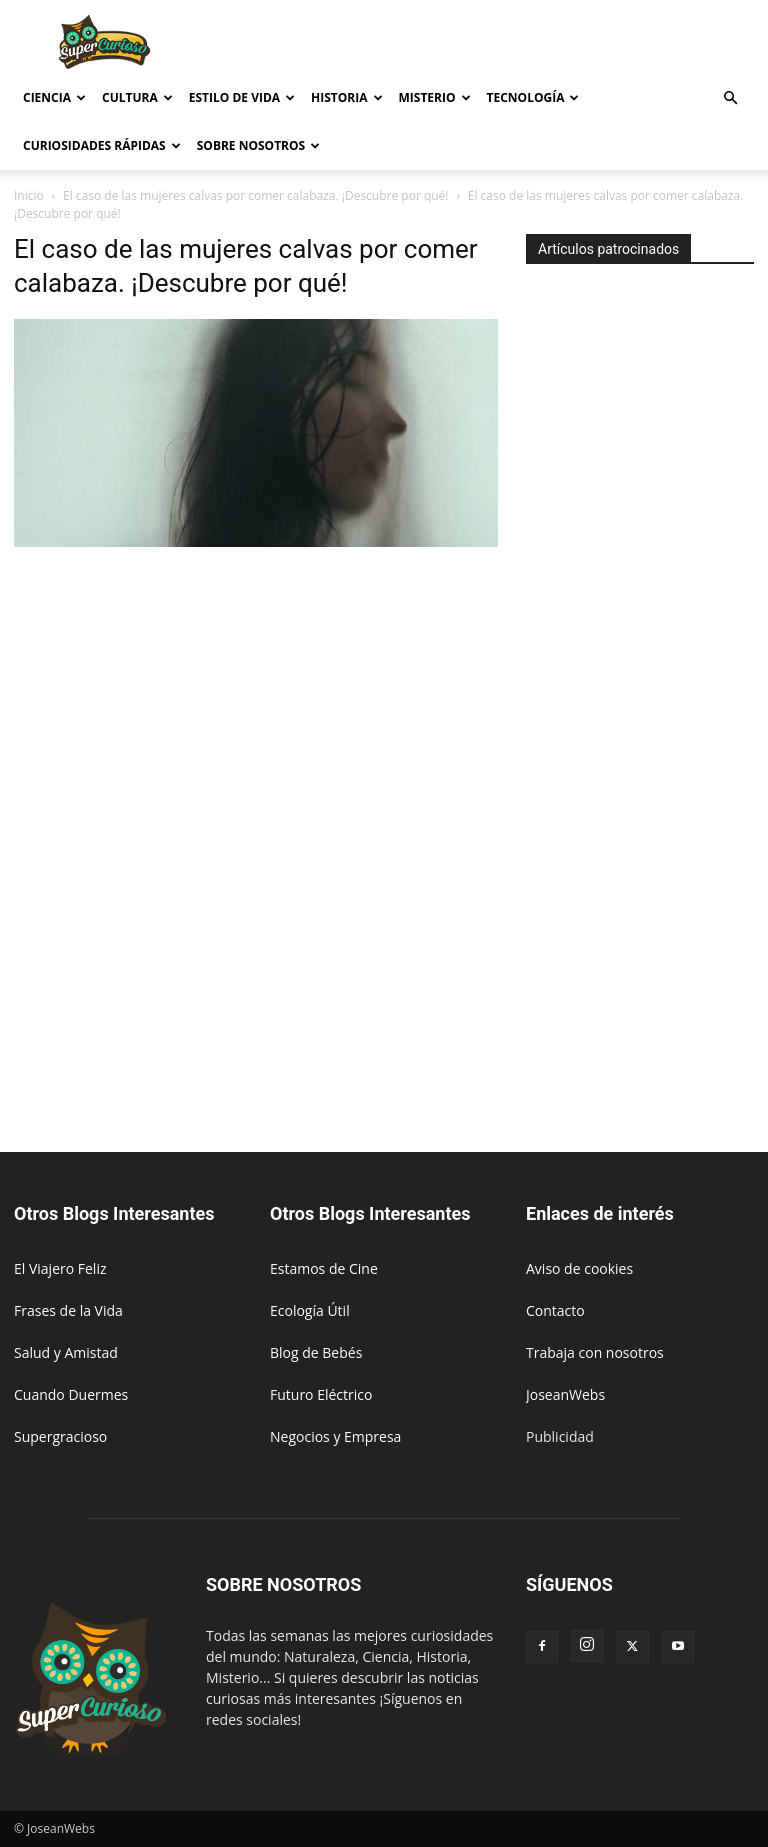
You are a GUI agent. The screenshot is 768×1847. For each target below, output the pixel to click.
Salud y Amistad (66, 1352)
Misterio (435, 97)
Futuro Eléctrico (321, 1394)
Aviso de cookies (579, 1268)
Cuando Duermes (71, 1394)
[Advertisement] (519, 44)
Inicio (29, 195)
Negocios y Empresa (335, 1436)
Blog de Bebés (316, 1352)
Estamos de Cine (324, 1268)
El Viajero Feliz (60, 1268)
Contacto (555, 1310)
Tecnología (533, 97)
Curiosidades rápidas (102, 145)
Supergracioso (60, 1436)
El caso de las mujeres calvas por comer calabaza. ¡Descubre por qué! (256, 195)
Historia (346, 97)
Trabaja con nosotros (595, 1352)
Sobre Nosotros (258, 145)
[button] (730, 98)
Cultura (137, 97)
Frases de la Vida (68, 1310)
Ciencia (54, 97)
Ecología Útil (310, 1310)
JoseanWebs (565, 1394)
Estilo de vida (242, 97)
